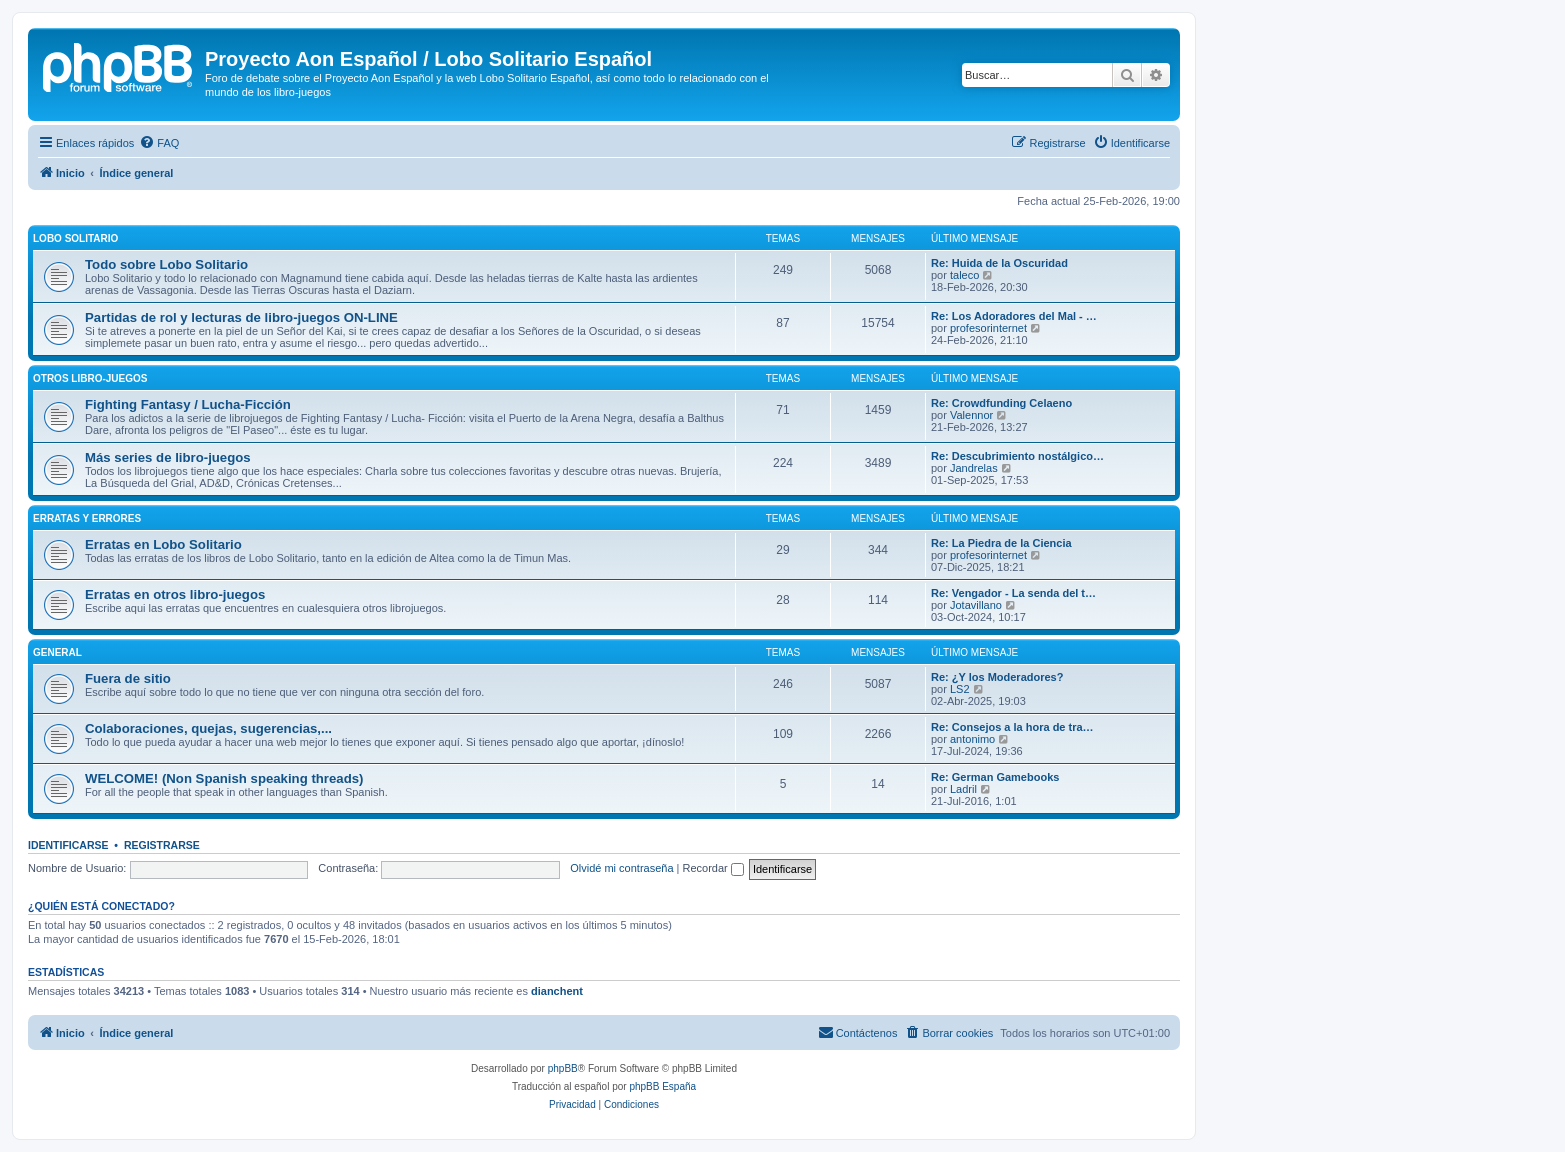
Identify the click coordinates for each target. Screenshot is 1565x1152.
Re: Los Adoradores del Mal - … (1014, 316)
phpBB (563, 1068)
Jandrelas (974, 468)
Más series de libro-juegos (168, 457)
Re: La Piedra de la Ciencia (1001, 543)
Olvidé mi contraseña (621, 868)
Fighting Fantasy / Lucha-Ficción (188, 404)
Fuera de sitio (128, 678)
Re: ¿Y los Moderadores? (997, 677)
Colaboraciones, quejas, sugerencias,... (208, 728)
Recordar (713, 868)
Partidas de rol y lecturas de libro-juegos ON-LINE (241, 317)
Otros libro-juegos (90, 378)
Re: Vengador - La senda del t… (1013, 593)
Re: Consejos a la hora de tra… (1012, 727)
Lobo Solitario (75, 238)
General (57, 652)
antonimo (972, 739)
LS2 (960, 689)
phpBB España (662, 1086)
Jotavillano (976, 605)
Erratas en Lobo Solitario (163, 544)
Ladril (963, 789)
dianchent (557, 991)
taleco (964, 275)
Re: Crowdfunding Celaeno (1001, 403)
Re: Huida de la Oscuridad (999, 263)
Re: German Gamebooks (995, 777)
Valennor (971, 415)
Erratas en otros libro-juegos (175, 594)
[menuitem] (159, 143)
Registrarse (162, 845)
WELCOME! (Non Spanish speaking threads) (224, 778)
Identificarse (68, 845)
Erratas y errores (87, 518)
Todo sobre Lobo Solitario (166, 264)
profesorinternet (988, 328)
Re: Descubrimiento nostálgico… (1017, 456)
